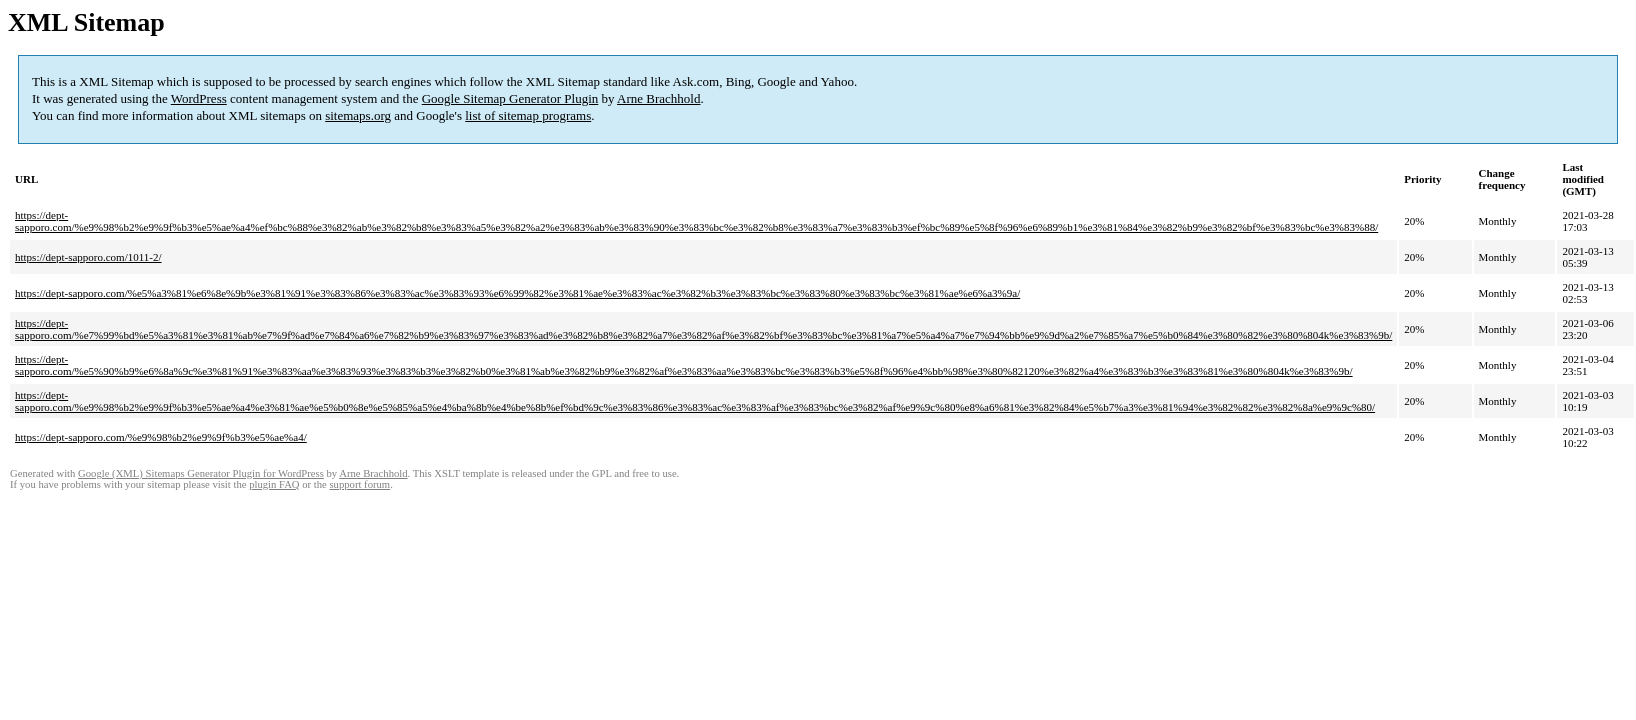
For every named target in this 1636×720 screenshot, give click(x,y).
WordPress (199, 98)
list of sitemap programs (528, 115)
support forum (359, 484)
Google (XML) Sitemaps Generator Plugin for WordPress (201, 473)
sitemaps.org (358, 115)
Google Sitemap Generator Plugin (510, 98)
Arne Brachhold (658, 98)
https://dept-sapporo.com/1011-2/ (88, 257)
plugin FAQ (274, 484)
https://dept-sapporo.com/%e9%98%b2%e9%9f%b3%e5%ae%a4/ (161, 437)
